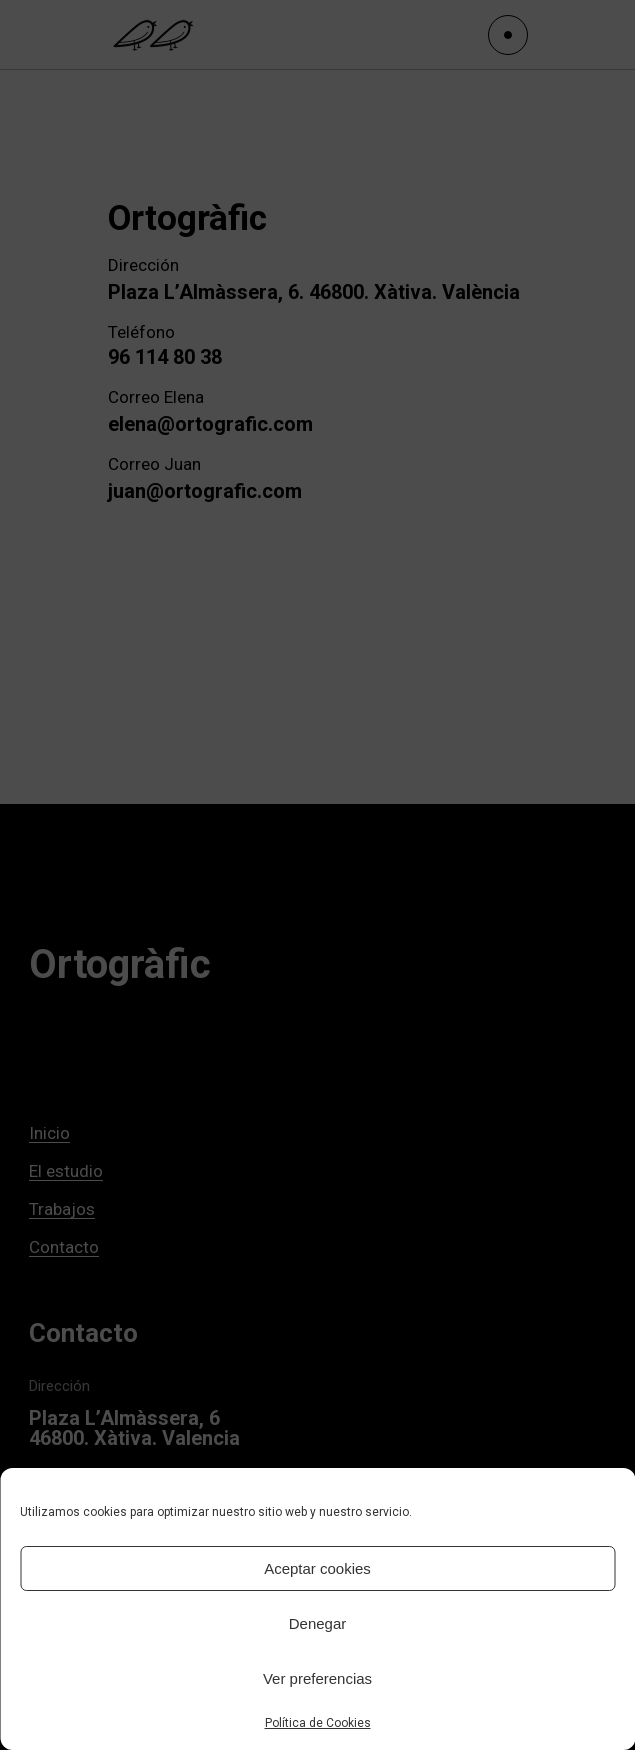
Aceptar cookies (317, 1568)
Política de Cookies (318, 1723)
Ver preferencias (317, 1678)
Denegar (318, 1623)
